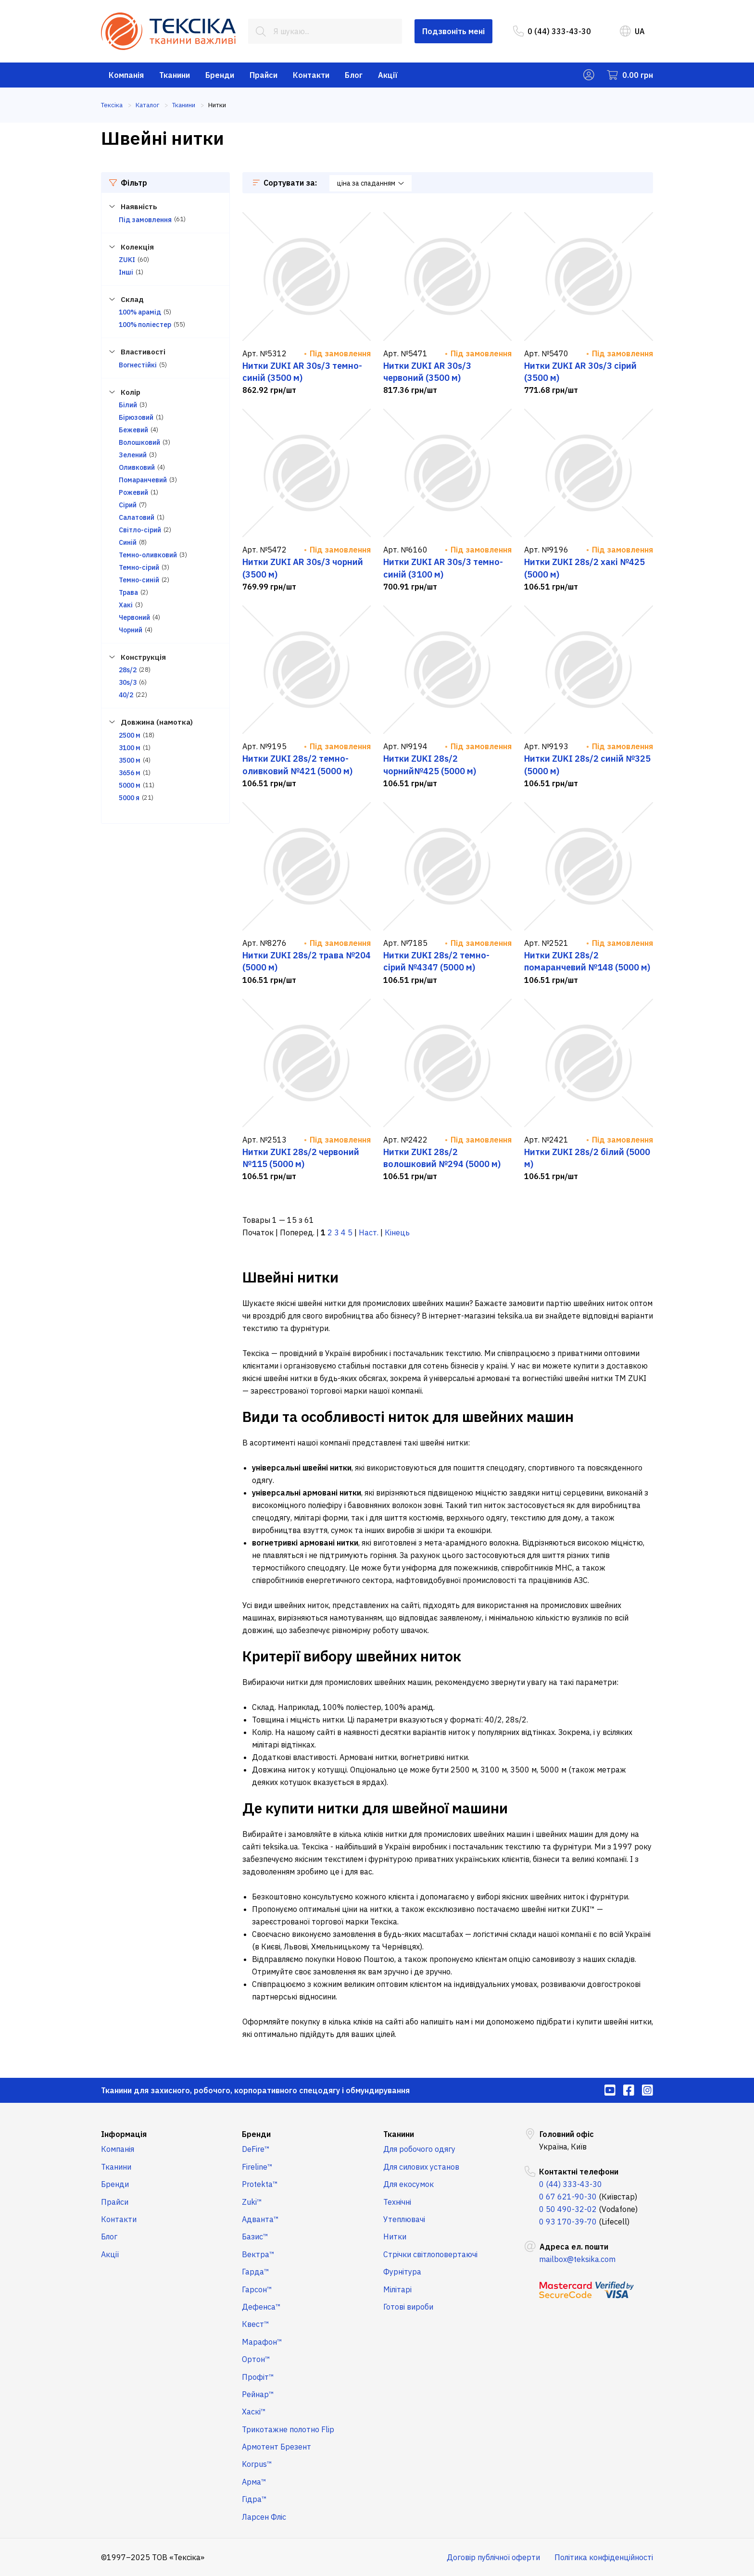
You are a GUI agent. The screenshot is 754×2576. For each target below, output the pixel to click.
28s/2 (128, 670)
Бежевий (133, 430)
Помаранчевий (143, 480)
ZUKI (127, 259)
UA (632, 31)
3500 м (129, 760)
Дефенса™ (261, 2307)
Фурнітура (402, 2271)
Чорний (130, 630)
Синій (128, 542)
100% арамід (140, 312)
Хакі (126, 605)
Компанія (126, 75)
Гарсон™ (257, 2289)
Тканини (174, 75)
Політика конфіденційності (603, 2557)
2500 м (129, 735)
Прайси (263, 75)
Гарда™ (255, 2271)
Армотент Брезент (276, 2446)
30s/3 (128, 682)
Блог (354, 75)
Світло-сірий (140, 530)
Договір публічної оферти (493, 2557)
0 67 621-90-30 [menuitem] (568, 2196)
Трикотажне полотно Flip (288, 2429)
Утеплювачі (404, 2219)
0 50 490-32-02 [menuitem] (568, 2209)
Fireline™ (257, 2167)
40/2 (126, 695)
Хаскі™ (254, 2411)
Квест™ (255, 2324)
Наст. (368, 1232)
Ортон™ (256, 2359)
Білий (128, 405)
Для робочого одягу (419, 2149)
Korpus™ (257, 2464)
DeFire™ (256, 2149)
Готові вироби (408, 2307)
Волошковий (139, 442)
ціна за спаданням (370, 183)
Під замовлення (145, 219)
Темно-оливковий (148, 555)
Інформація (124, 2134)
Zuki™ (252, 2202)
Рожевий (133, 492)
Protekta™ (260, 2184)
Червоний (134, 617)
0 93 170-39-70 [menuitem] (568, 2221)
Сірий (128, 505)
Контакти (311, 75)
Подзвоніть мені (453, 31)
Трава (128, 592)
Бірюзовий (136, 417)
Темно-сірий (139, 567)
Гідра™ (254, 2499)
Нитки (394, 2236)
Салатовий (136, 517)
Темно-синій (139, 580)
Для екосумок (408, 2184)
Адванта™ (260, 2219)
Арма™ (254, 2482)
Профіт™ (258, 2377)
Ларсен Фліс (264, 2517)
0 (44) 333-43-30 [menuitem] (552, 31)
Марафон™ (262, 2342)
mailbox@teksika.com (577, 2259)
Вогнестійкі (138, 365)
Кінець (397, 1232)
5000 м (129, 785)
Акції (388, 75)
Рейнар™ (258, 2394)
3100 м (129, 747)
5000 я (129, 797)
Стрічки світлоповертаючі (430, 2254)
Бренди (219, 75)
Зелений (133, 455)
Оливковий (137, 467)
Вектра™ (258, 2254)
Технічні (397, 2202)
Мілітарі (397, 2289)
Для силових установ (421, 2167)
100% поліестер (145, 324)
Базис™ (255, 2236)
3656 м (129, 772)
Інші (126, 272)
